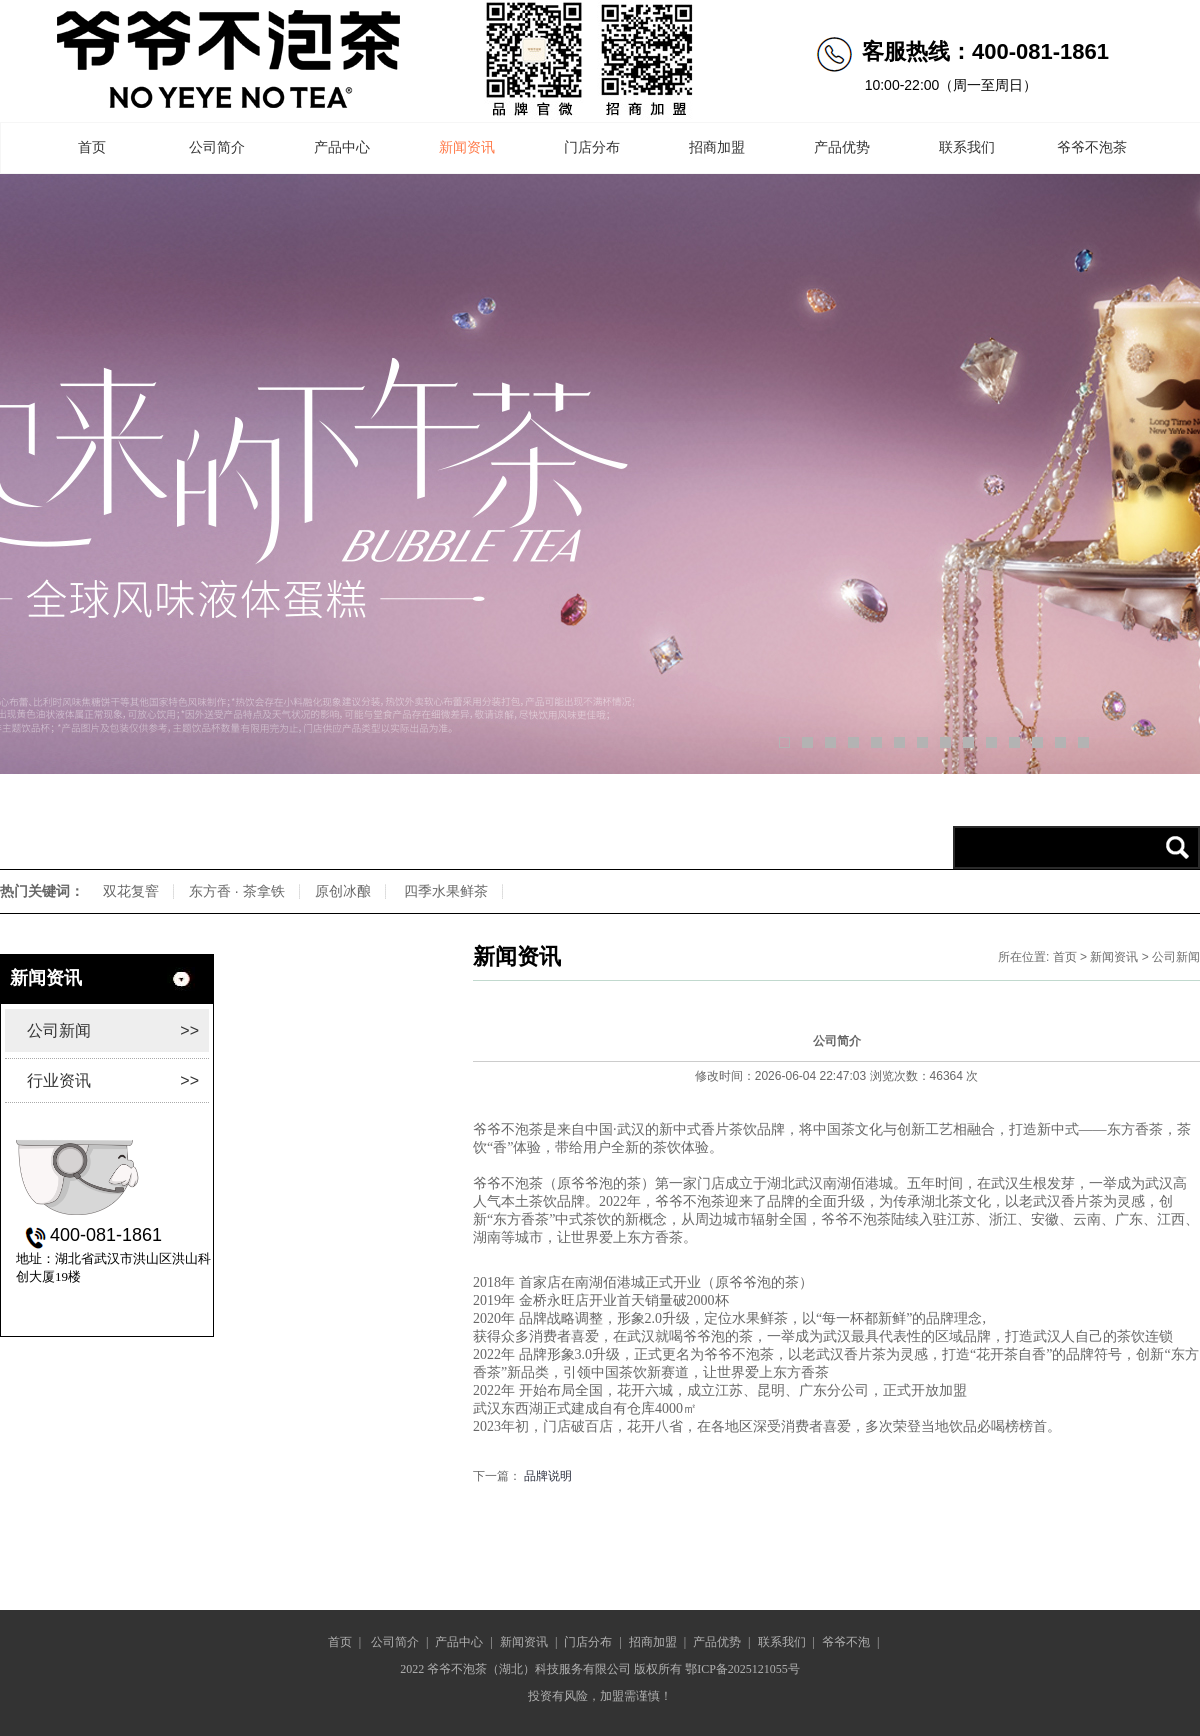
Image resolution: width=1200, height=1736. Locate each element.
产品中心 (342, 147)
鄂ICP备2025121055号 (742, 1669)
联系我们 (967, 147)
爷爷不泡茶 (1092, 147)
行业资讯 (113, 1080)
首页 (92, 147)
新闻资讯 (467, 147)
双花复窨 (131, 891)
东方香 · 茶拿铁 (237, 891)
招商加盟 (717, 147)
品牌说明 (548, 1476)
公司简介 (217, 147)
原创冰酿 (343, 891)
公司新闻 (113, 1030)
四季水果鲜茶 (446, 891)
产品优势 (842, 147)
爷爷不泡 (846, 1642)
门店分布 (592, 147)
